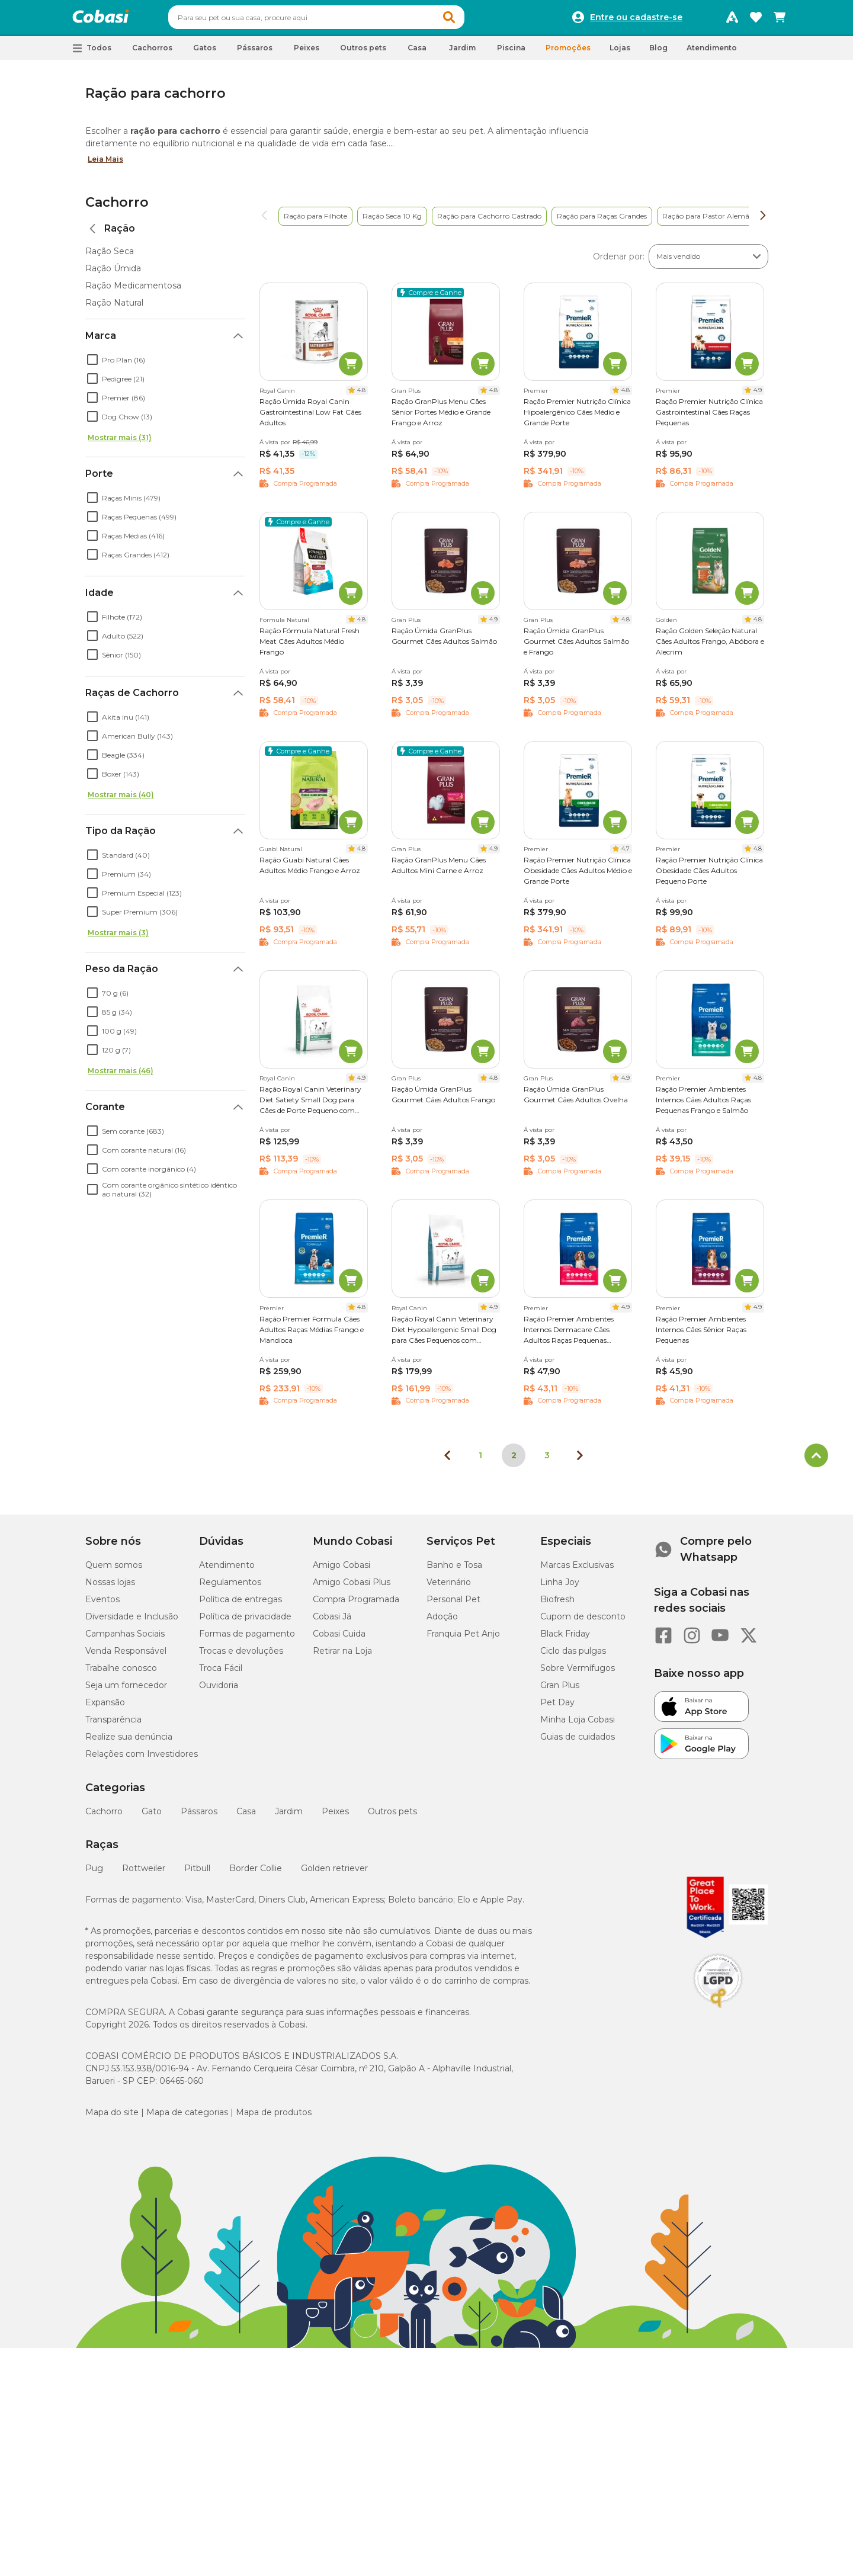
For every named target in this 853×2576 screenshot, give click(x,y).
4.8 (361, 395)
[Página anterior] (447, 1461)
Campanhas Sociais (125, 1639)
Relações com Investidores (141, 1759)
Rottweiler (143, 1873)
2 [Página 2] (514, 1460)
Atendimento (712, 53)
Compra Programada (356, 1604)
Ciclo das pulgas (573, 1656)
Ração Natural (114, 308)
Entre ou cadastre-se (636, 20)
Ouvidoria (218, 1690)
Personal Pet (453, 1604)
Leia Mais (105, 164)
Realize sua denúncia (128, 1742)
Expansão (105, 1707)
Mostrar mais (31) (120, 442)
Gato (152, 1816)
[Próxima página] (580, 1461)
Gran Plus (559, 1690)
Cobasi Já (332, 1621)
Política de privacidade (245, 1621)
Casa (246, 1816)
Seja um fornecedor (126, 1690)
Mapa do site (112, 2117)
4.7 (625, 854)
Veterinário (448, 1587)
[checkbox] (92, 365)
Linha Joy (559, 1587)
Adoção (442, 1621)
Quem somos (113, 1570)
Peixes (335, 1816)
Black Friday (565, 1639)
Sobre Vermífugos (577, 1673)
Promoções (568, 53)
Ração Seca (109, 256)
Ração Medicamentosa (133, 290)
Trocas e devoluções (241, 1656)
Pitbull (197, 1873)
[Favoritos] (756, 20)
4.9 (757, 395)
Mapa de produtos (274, 2117)
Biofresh (557, 1604)
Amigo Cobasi (341, 1570)
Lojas (620, 53)
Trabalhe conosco (121, 1673)
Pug (94, 1873)
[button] (471, 20)
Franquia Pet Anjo (463, 1639)
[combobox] (339, 20)
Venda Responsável (125, 1656)
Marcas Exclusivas (577, 1570)
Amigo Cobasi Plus (351, 1587)
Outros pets (392, 1816)
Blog (658, 53)
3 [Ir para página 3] (547, 1460)
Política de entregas (240, 1604)
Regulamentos (230, 1587)
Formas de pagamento (247, 1639)
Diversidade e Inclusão (131, 1621)
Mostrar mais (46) (120, 1076)
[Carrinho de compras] (779, 20)
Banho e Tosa (454, 1570)
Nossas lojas (110, 1587)
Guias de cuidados (577, 1742)
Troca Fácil (220, 1673)
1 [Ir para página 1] (480, 1460)
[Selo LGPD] (718, 2013)
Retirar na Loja (342, 1656)
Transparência (113, 1725)
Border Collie (255, 1873)
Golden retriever (334, 1873)
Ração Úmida (113, 273)
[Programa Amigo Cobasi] (732, 20)
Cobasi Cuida (339, 1639)
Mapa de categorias (187, 2117)
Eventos (102, 1604)
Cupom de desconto (583, 1621)
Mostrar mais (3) (118, 937)
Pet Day (557, 1707)
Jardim (289, 1816)
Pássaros (199, 1816)
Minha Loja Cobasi (577, 1725)
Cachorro (117, 208)
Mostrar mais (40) (121, 799)
